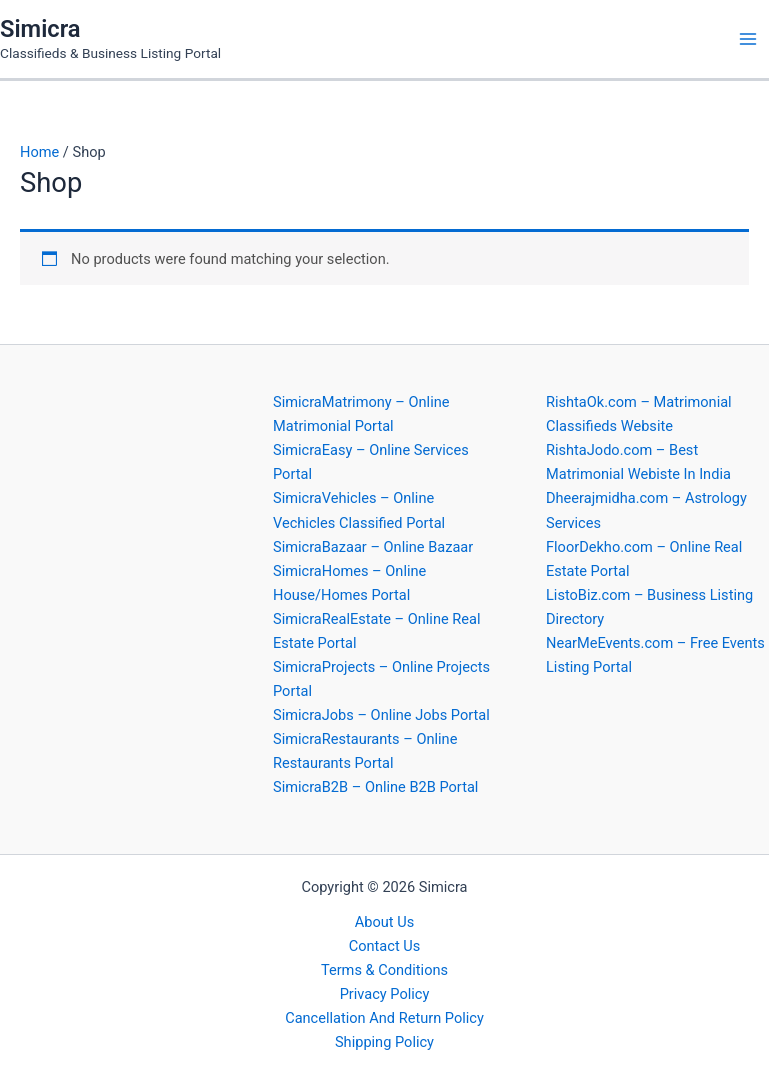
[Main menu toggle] (748, 39)
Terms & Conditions (384, 970)
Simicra (40, 29)
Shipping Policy (384, 1042)
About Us (384, 922)
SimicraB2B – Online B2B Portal (375, 787)
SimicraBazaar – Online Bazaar (373, 547)
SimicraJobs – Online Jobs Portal (381, 715)
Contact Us (385, 946)
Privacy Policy (385, 994)
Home (39, 152)
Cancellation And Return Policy (384, 1018)
